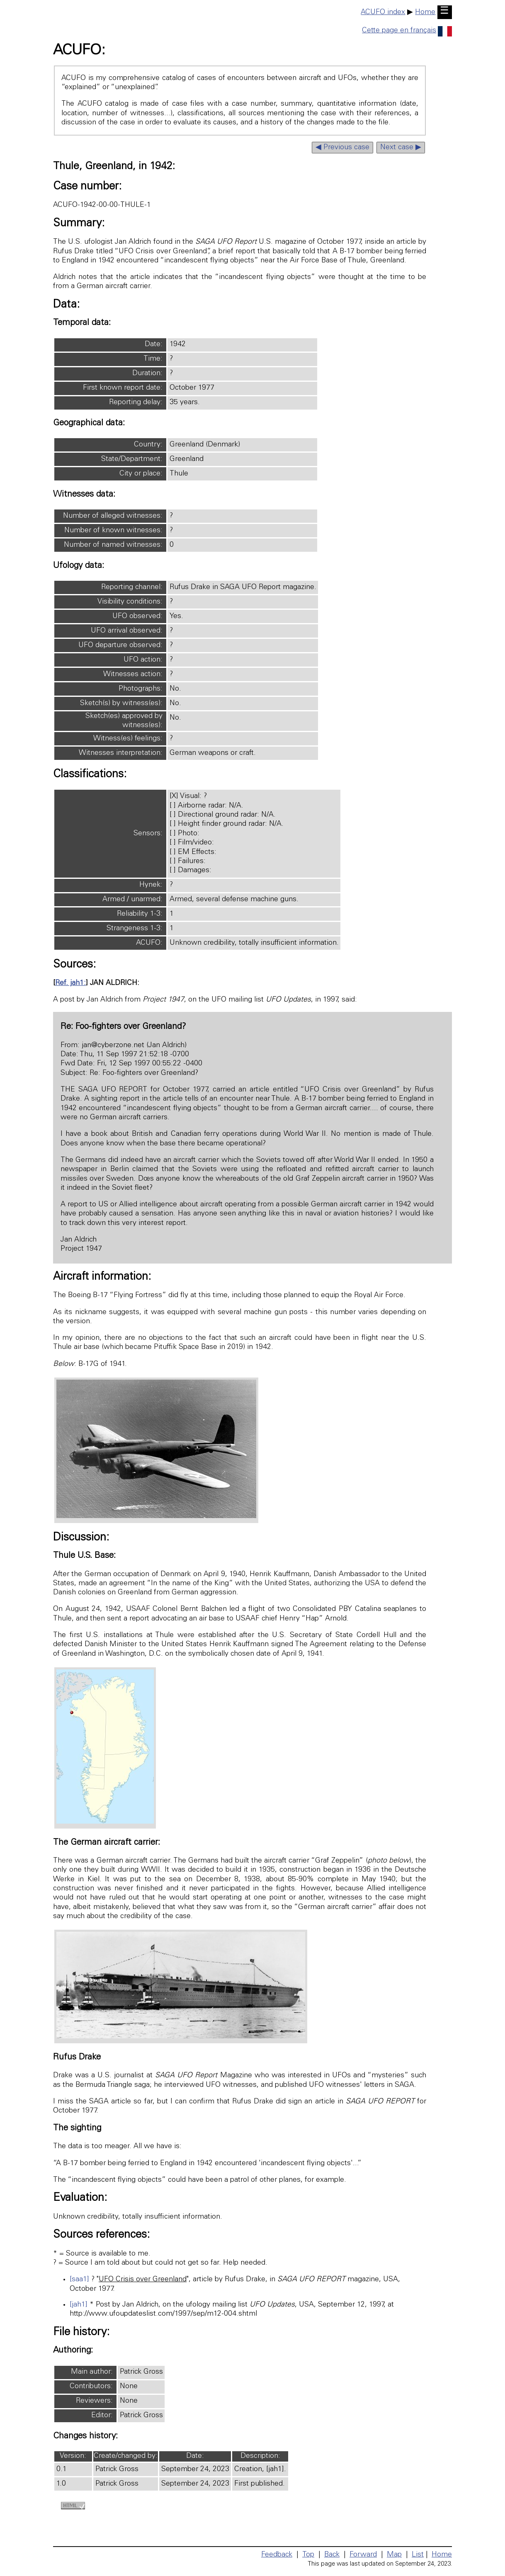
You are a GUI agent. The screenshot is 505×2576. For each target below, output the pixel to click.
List (418, 2555)
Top (308, 2555)
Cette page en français (407, 30)
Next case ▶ (400, 147)
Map (394, 2555)
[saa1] (79, 2279)
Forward (363, 2555)
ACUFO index (383, 12)
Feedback (276, 2555)
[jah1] (78, 2305)
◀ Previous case (342, 147)
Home (425, 12)
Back (332, 2555)
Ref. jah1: (70, 983)
